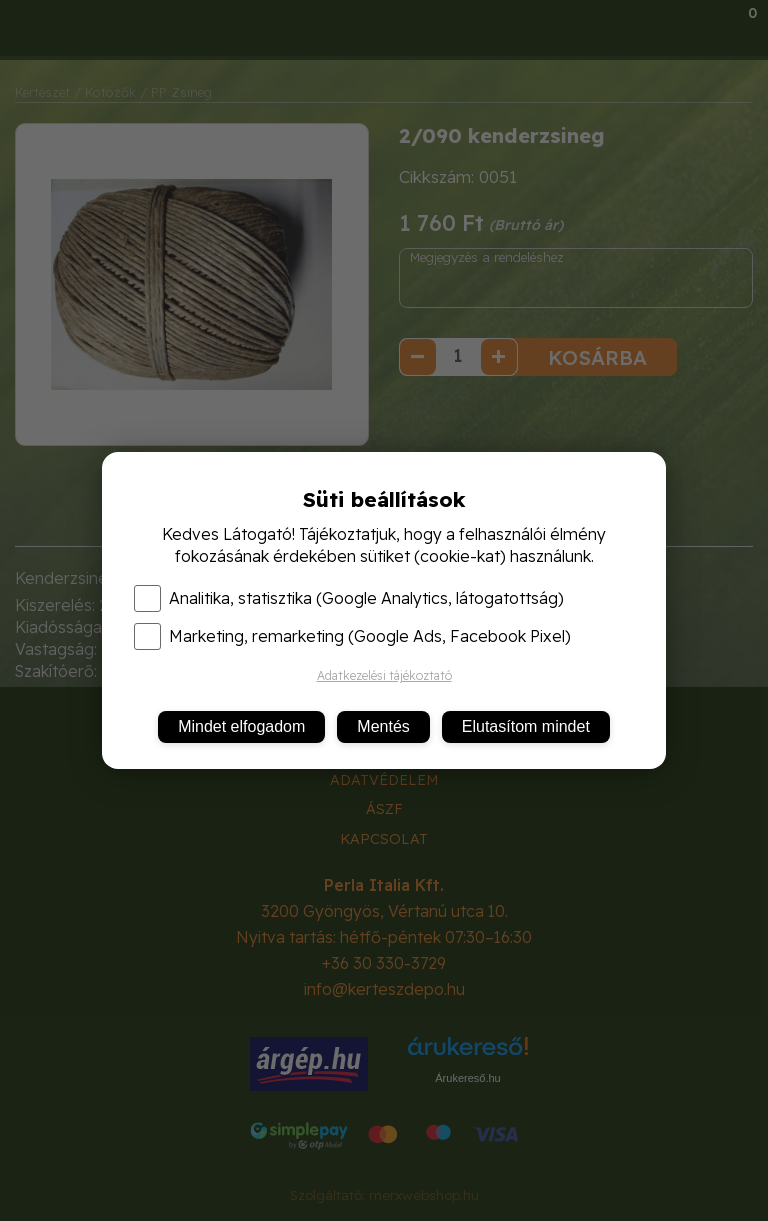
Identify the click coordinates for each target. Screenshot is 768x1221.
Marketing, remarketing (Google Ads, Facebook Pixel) (352, 636)
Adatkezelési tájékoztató (384, 675)
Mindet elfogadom (241, 726)
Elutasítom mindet (526, 726)
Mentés (383, 726)
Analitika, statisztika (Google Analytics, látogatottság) (349, 598)
